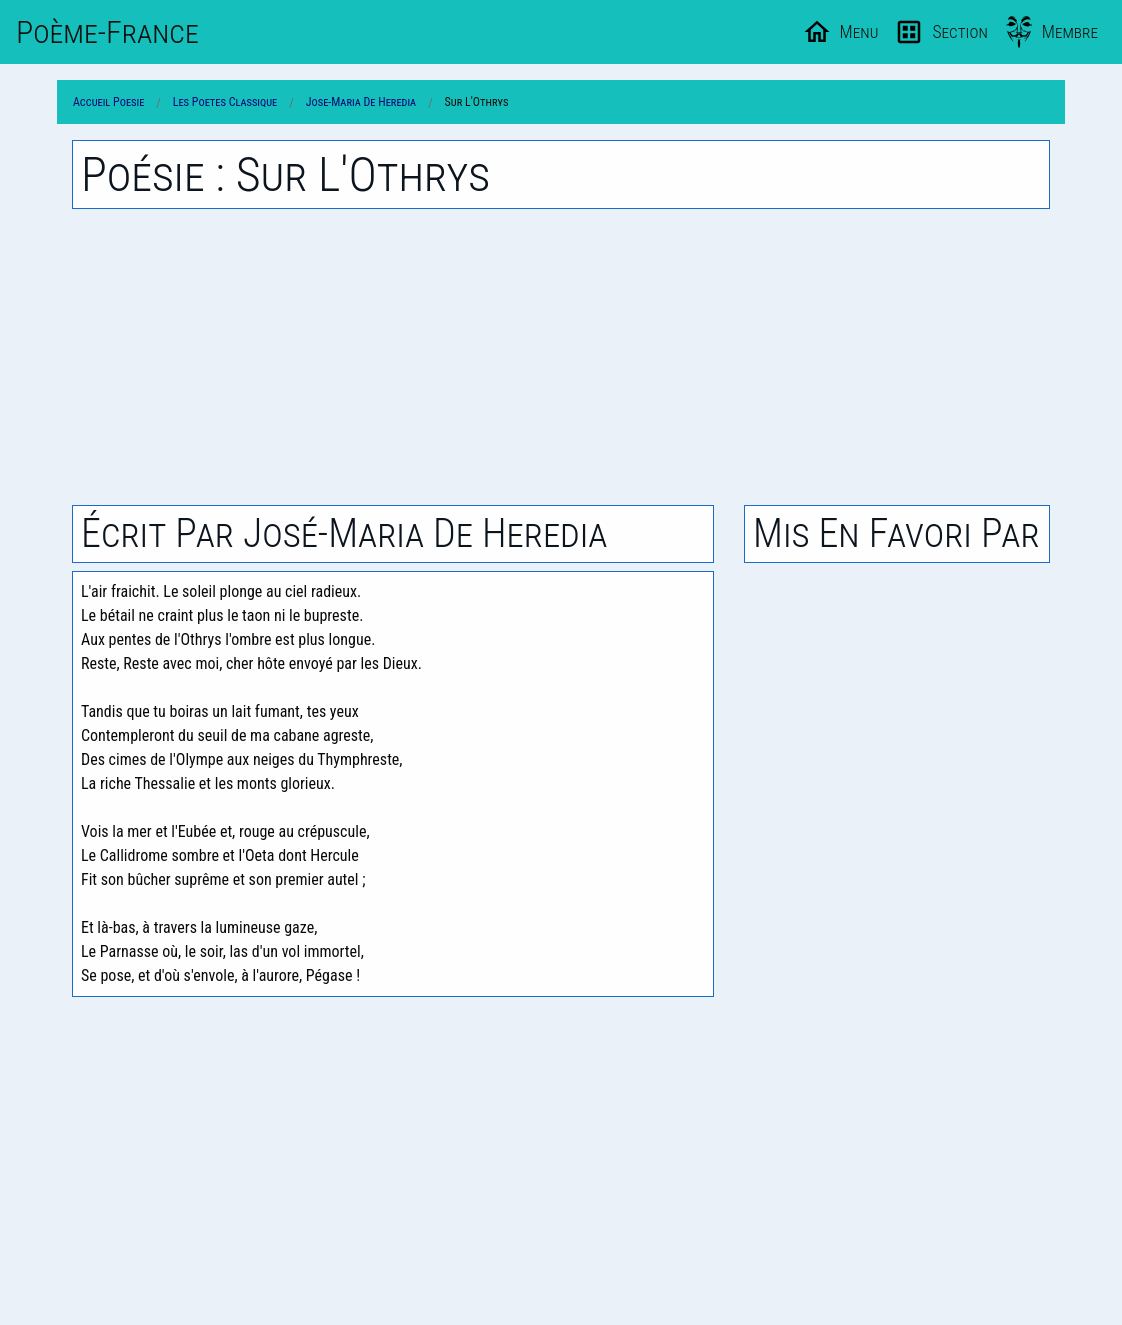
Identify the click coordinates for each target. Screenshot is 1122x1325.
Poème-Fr (107, 32)
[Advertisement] (561, 357)
